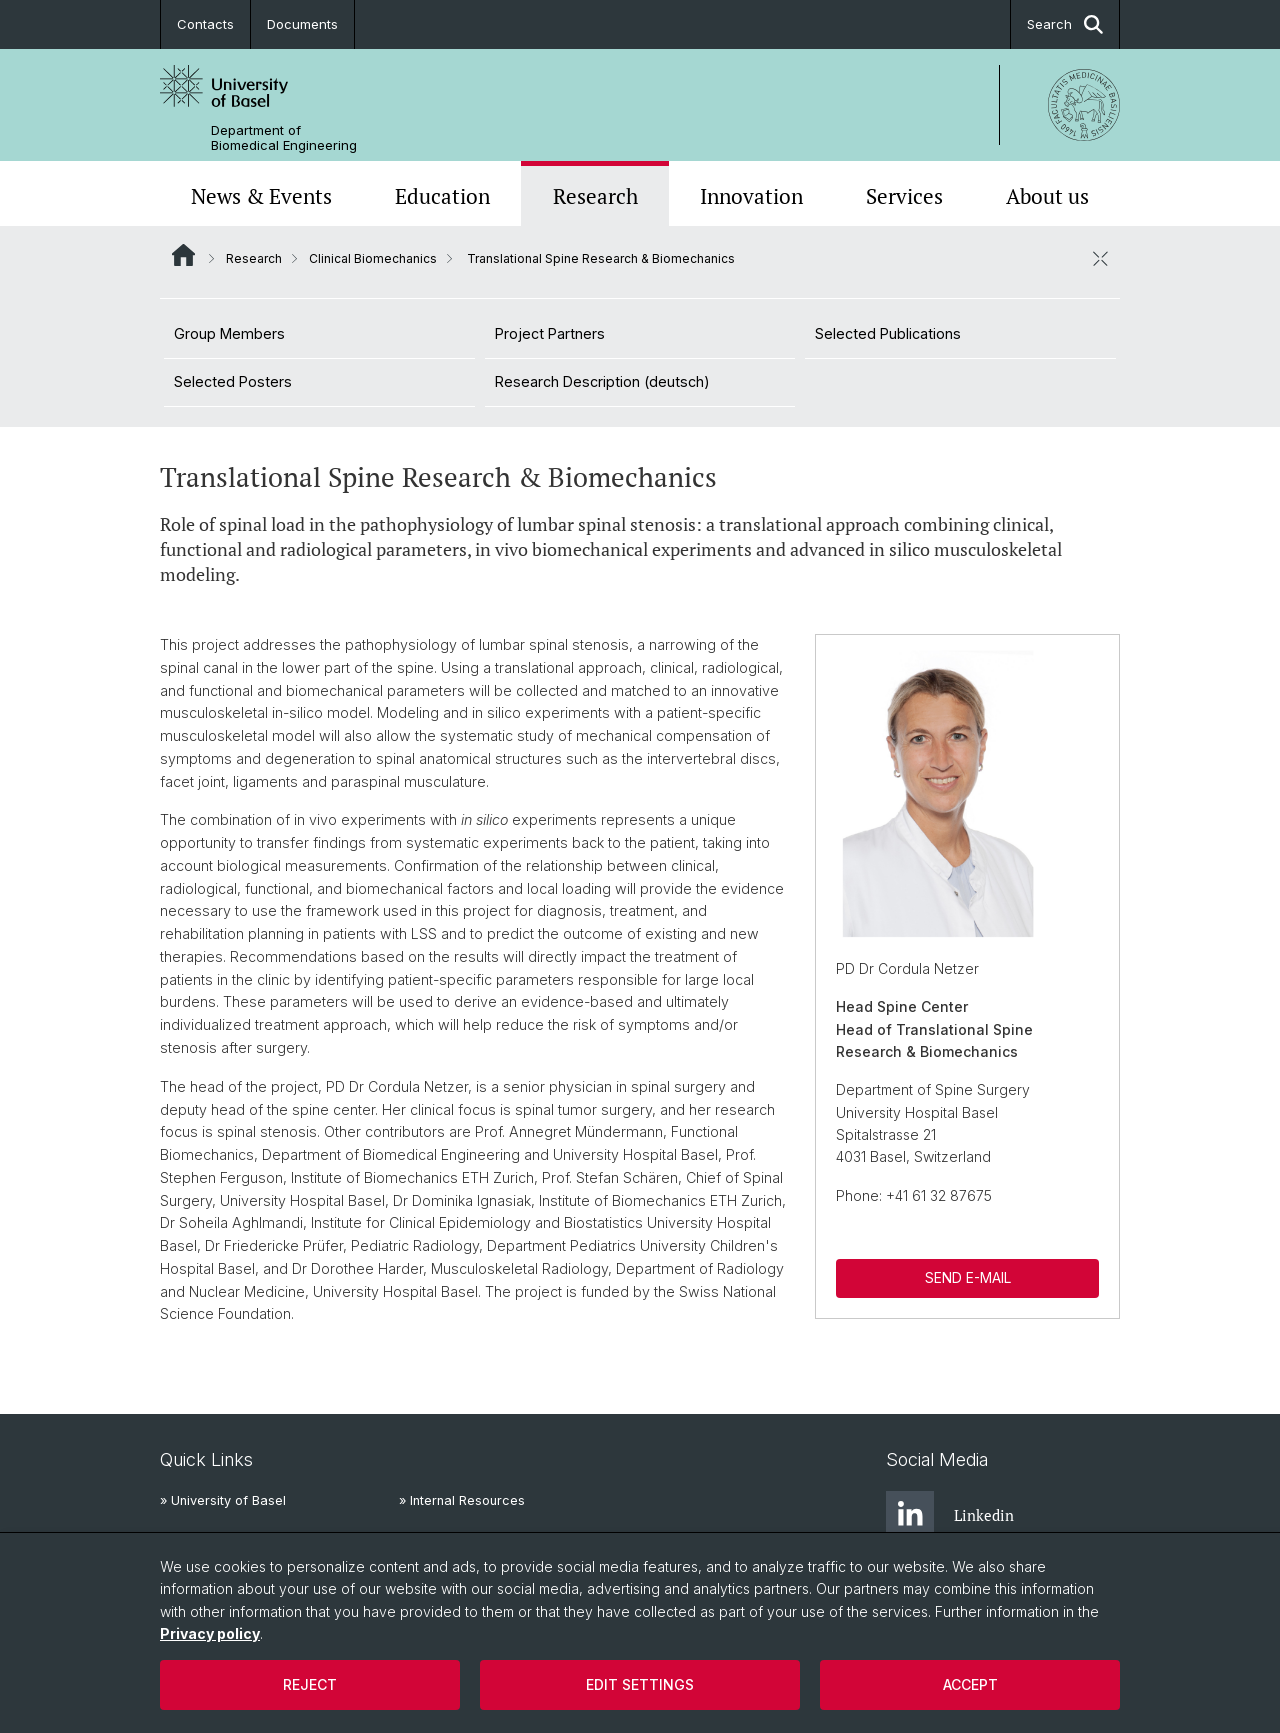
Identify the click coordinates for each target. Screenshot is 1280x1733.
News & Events (261, 196)
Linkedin (950, 1515)
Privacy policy (210, 1633)
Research (595, 196)
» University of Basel (223, 1500)
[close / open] (1100, 258)
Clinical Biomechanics (373, 258)
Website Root (183, 255)
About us (1047, 196)
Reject (310, 1684)
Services (904, 196)
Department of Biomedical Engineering (284, 138)
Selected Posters (233, 381)
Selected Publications (888, 333)
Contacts (205, 24)
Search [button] (1065, 24)
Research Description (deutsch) (602, 381)
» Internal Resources (462, 1500)
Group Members (229, 333)
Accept (970, 1684)
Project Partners (550, 333)
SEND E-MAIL (967, 1277)
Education (442, 196)
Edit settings (640, 1684)
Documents (302, 24)
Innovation (751, 196)
